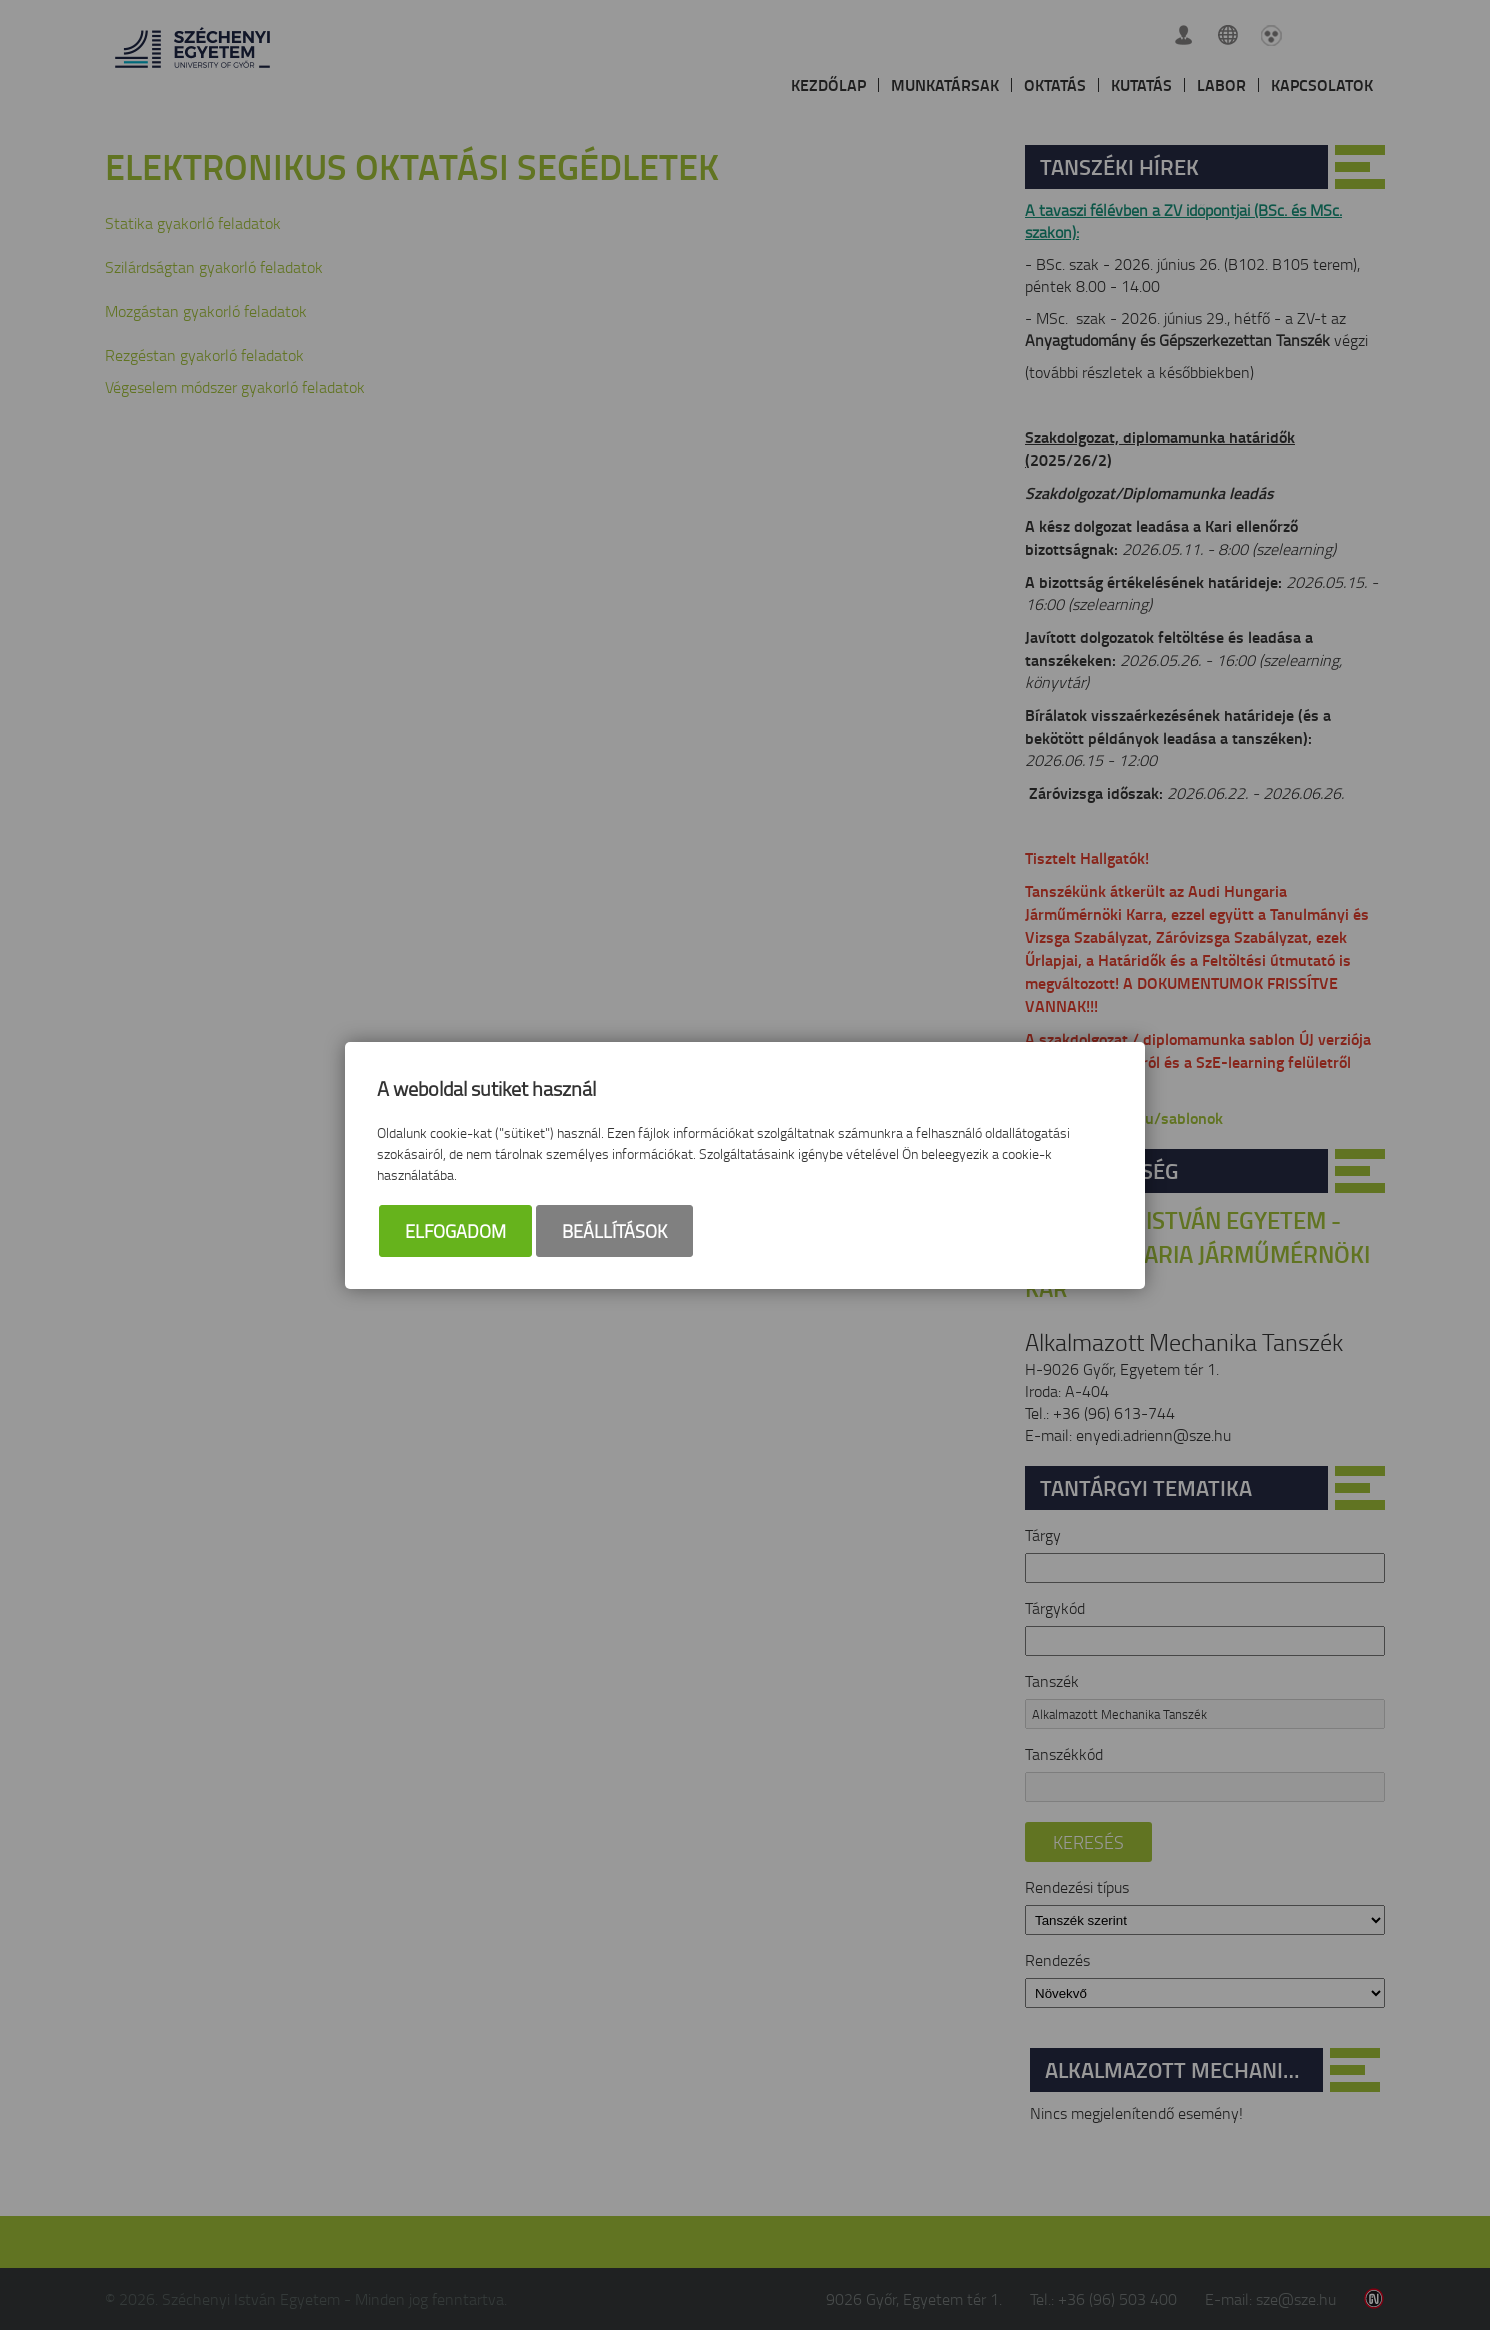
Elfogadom (455, 1231)
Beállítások (614, 1231)
